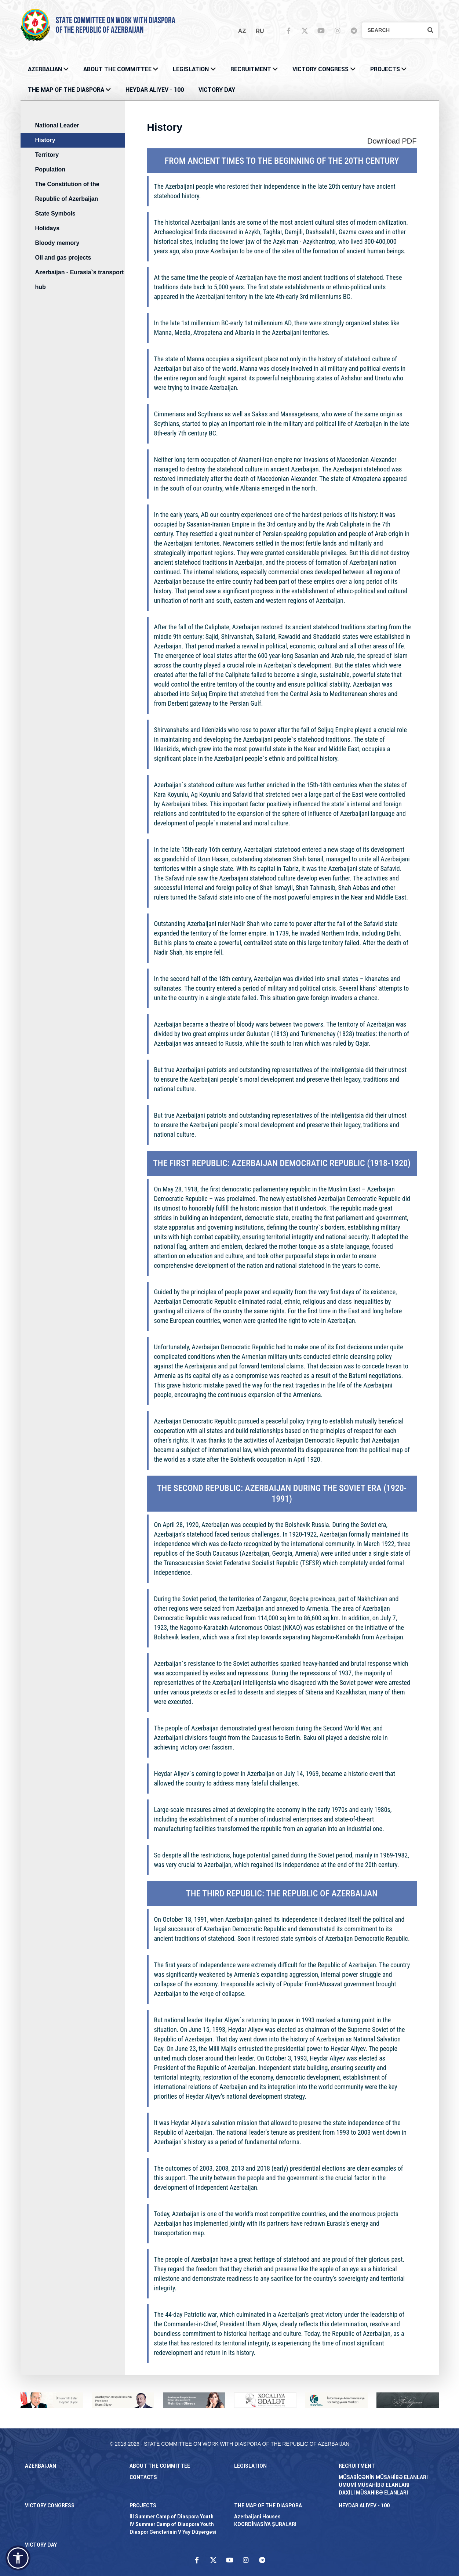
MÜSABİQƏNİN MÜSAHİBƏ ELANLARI (383, 2477)
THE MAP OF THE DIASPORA (66, 89)
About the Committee (117, 69)
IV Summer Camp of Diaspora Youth (172, 2524)
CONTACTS (143, 2477)
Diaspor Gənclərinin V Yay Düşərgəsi (173, 2532)
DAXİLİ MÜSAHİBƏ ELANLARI (373, 2493)
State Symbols (55, 213)
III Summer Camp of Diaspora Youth (172, 2516)
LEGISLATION (191, 69)
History (45, 140)
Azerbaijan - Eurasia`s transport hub (79, 279)
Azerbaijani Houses (257, 2516)
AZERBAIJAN (45, 69)
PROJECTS (385, 69)
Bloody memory (57, 243)
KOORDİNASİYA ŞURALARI (265, 2524)
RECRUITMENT (250, 69)
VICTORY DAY (216, 89)
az (242, 31)
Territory (47, 155)
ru (259, 31)
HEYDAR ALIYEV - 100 (154, 89)
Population (50, 169)
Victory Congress (320, 69)
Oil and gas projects (63, 257)
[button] (18, 2558)
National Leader (57, 125)
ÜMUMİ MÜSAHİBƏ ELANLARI (374, 2485)
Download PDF (392, 141)
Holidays (47, 228)
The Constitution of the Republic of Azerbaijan (67, 191)
